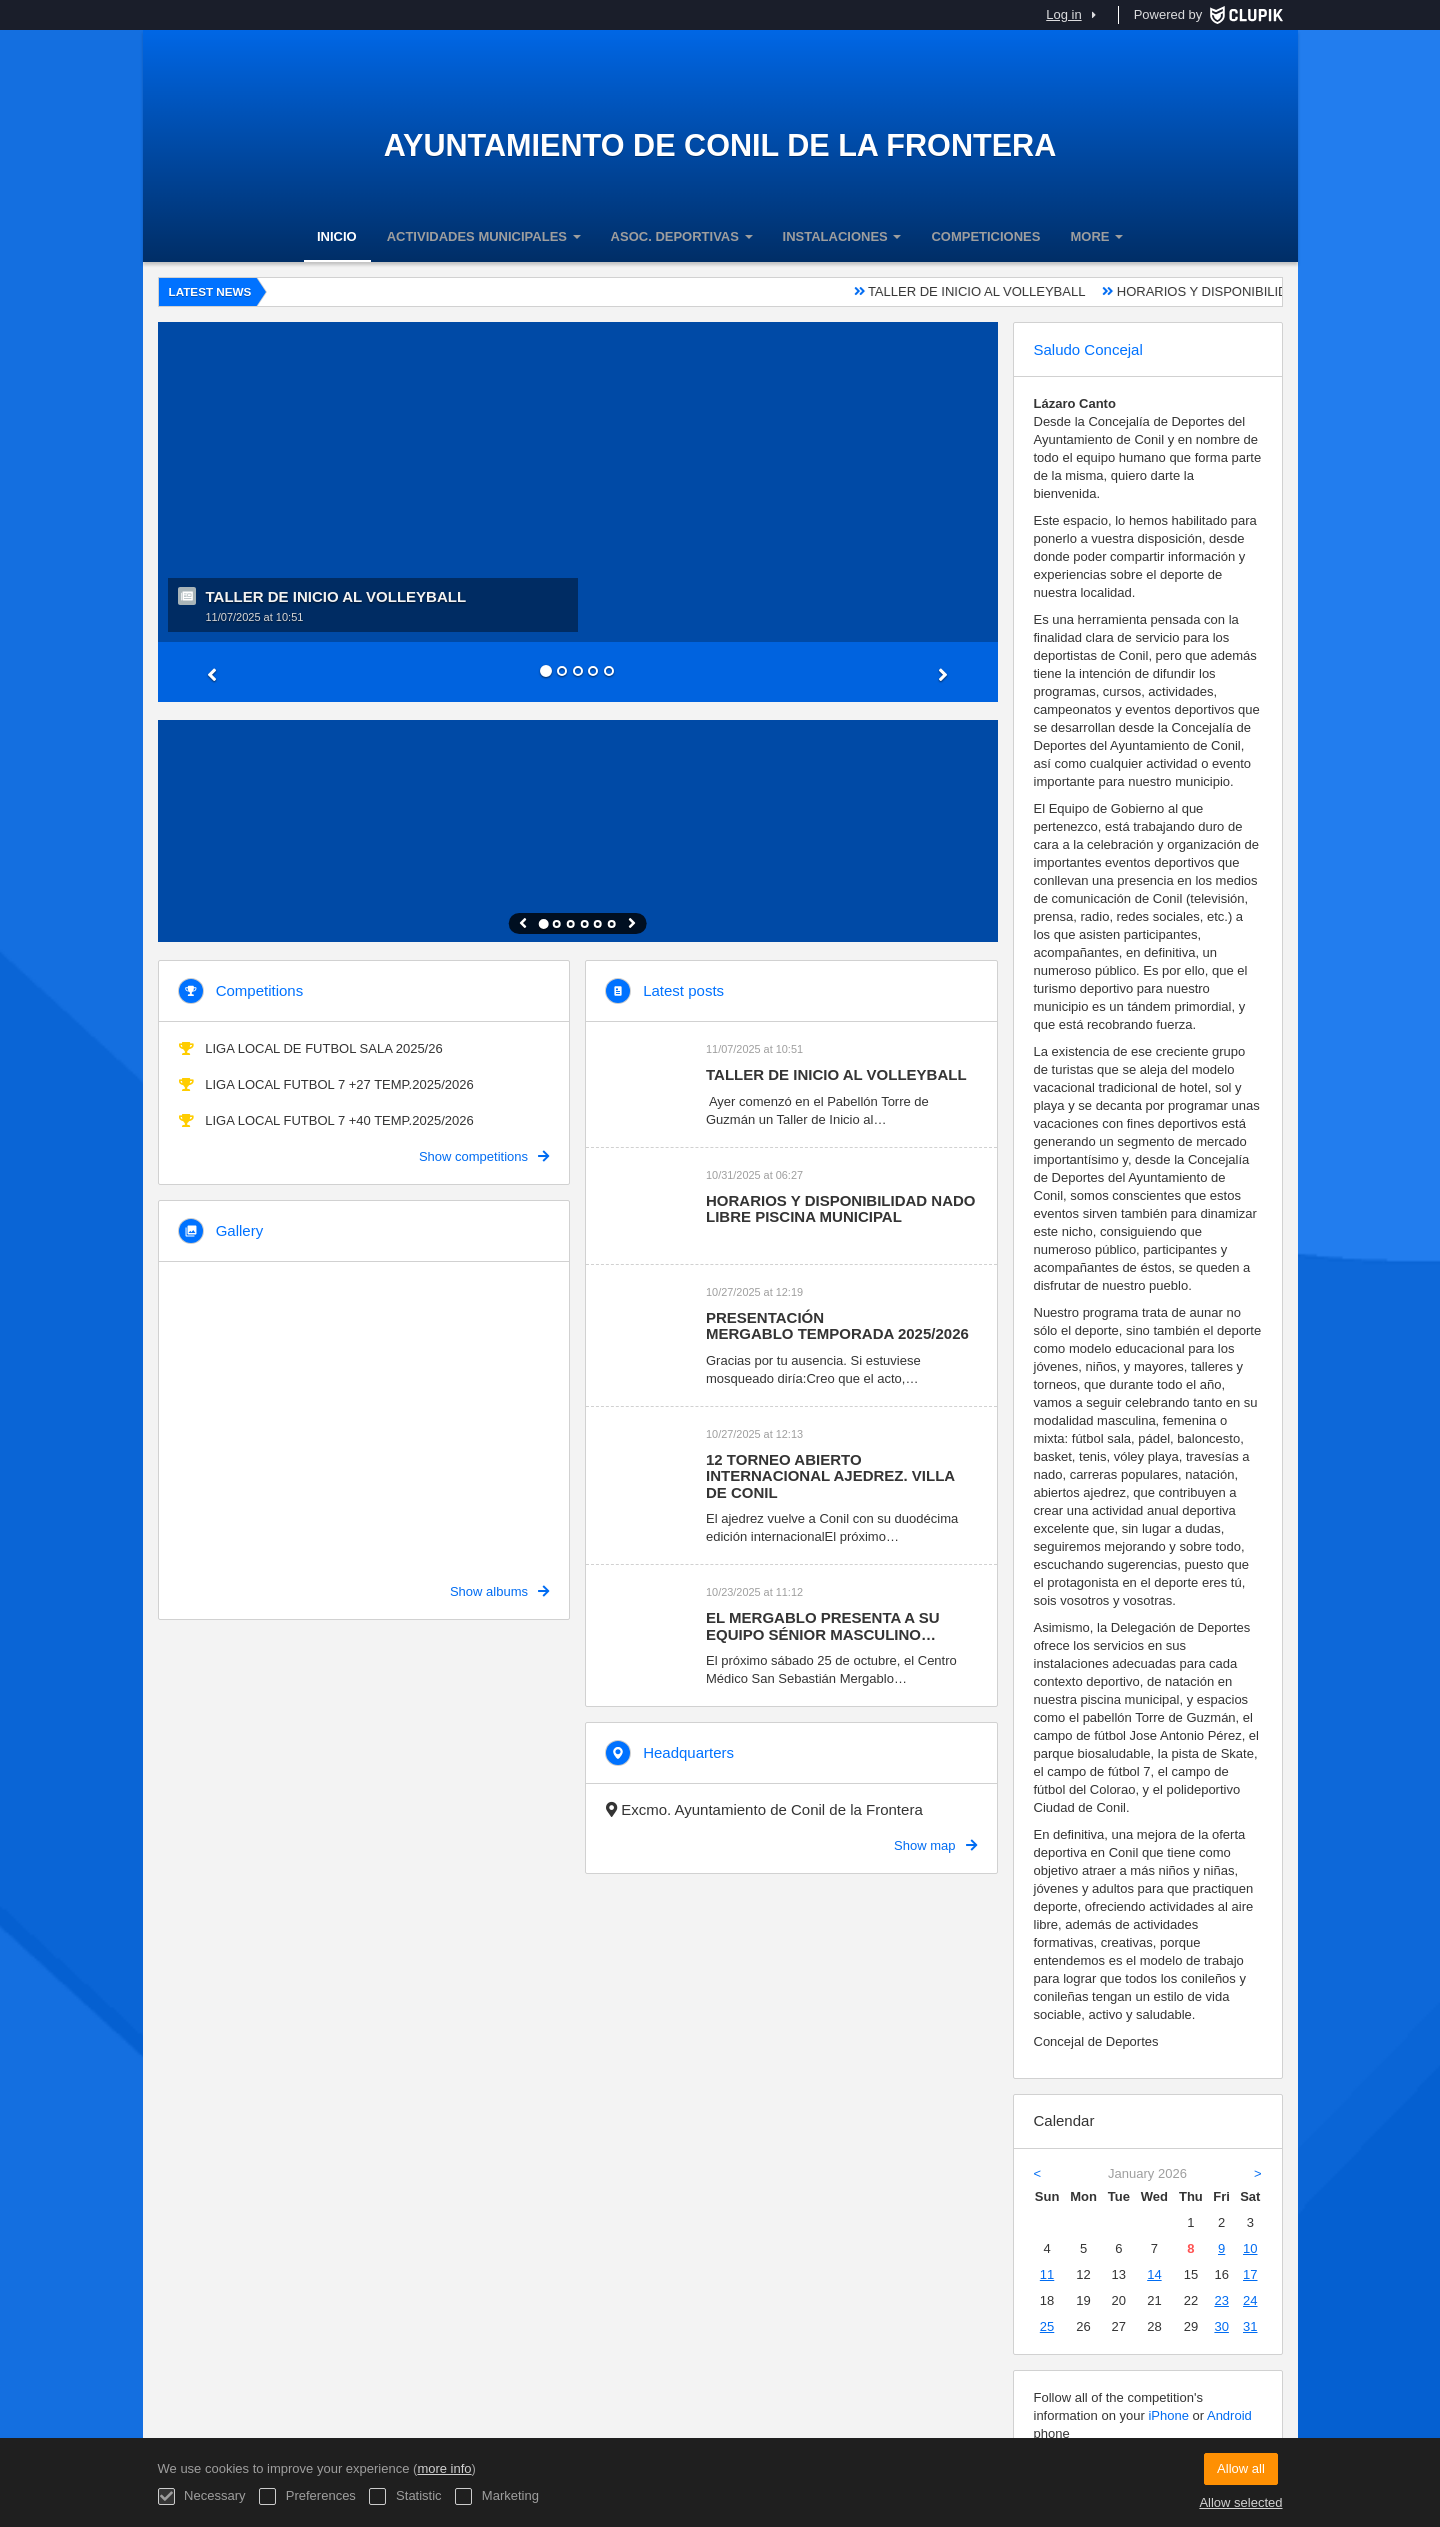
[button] (221, 672)
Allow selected (1240, 2502)
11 (1047, 2274)
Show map (935, 1845)
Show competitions (484, 1156)
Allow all (1241, 2468)
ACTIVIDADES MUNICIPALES (484, 236)
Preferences (307, 2496)
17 (1250, 2274)
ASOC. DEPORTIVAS (682, 236)
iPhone (1168, 2415)
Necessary (202, 2496)
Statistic (405, 2496)
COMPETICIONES (985, 236)
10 (1250, 2248)
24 (1250, 2300)
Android (1229, 2415)
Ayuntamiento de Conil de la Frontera (720, 145)
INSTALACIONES (842, 236)
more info (444, 2468)
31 (1250, 2326)
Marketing (497, 2496)
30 (1221, 2326)
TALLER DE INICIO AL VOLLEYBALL (997, 291)
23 (1221, 2300)
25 (1047, 2326)
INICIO (337, 236)
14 (1154, 2274)
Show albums (499, 1591)
